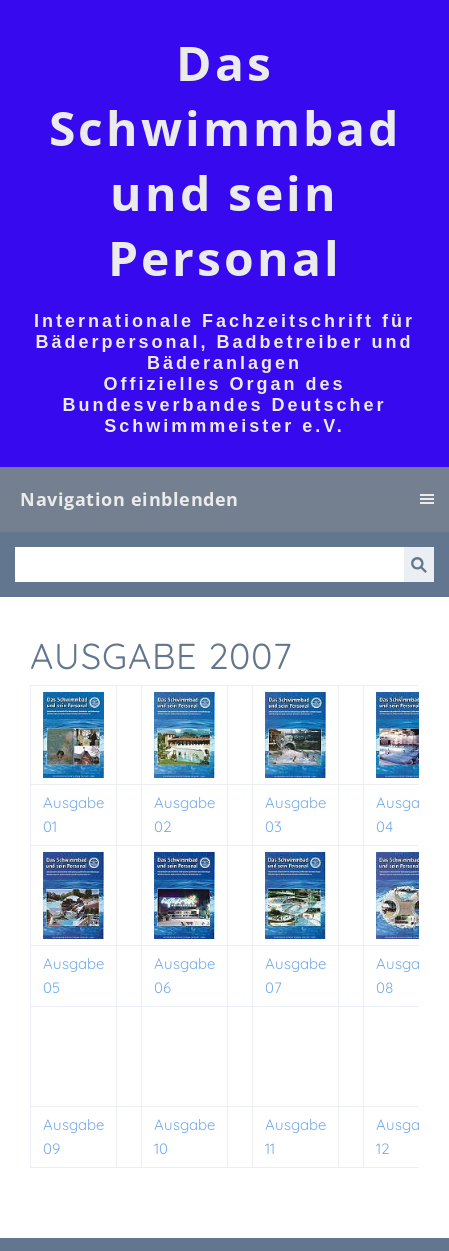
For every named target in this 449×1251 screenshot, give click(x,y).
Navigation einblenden (129, 499)
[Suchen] (209, 564)
